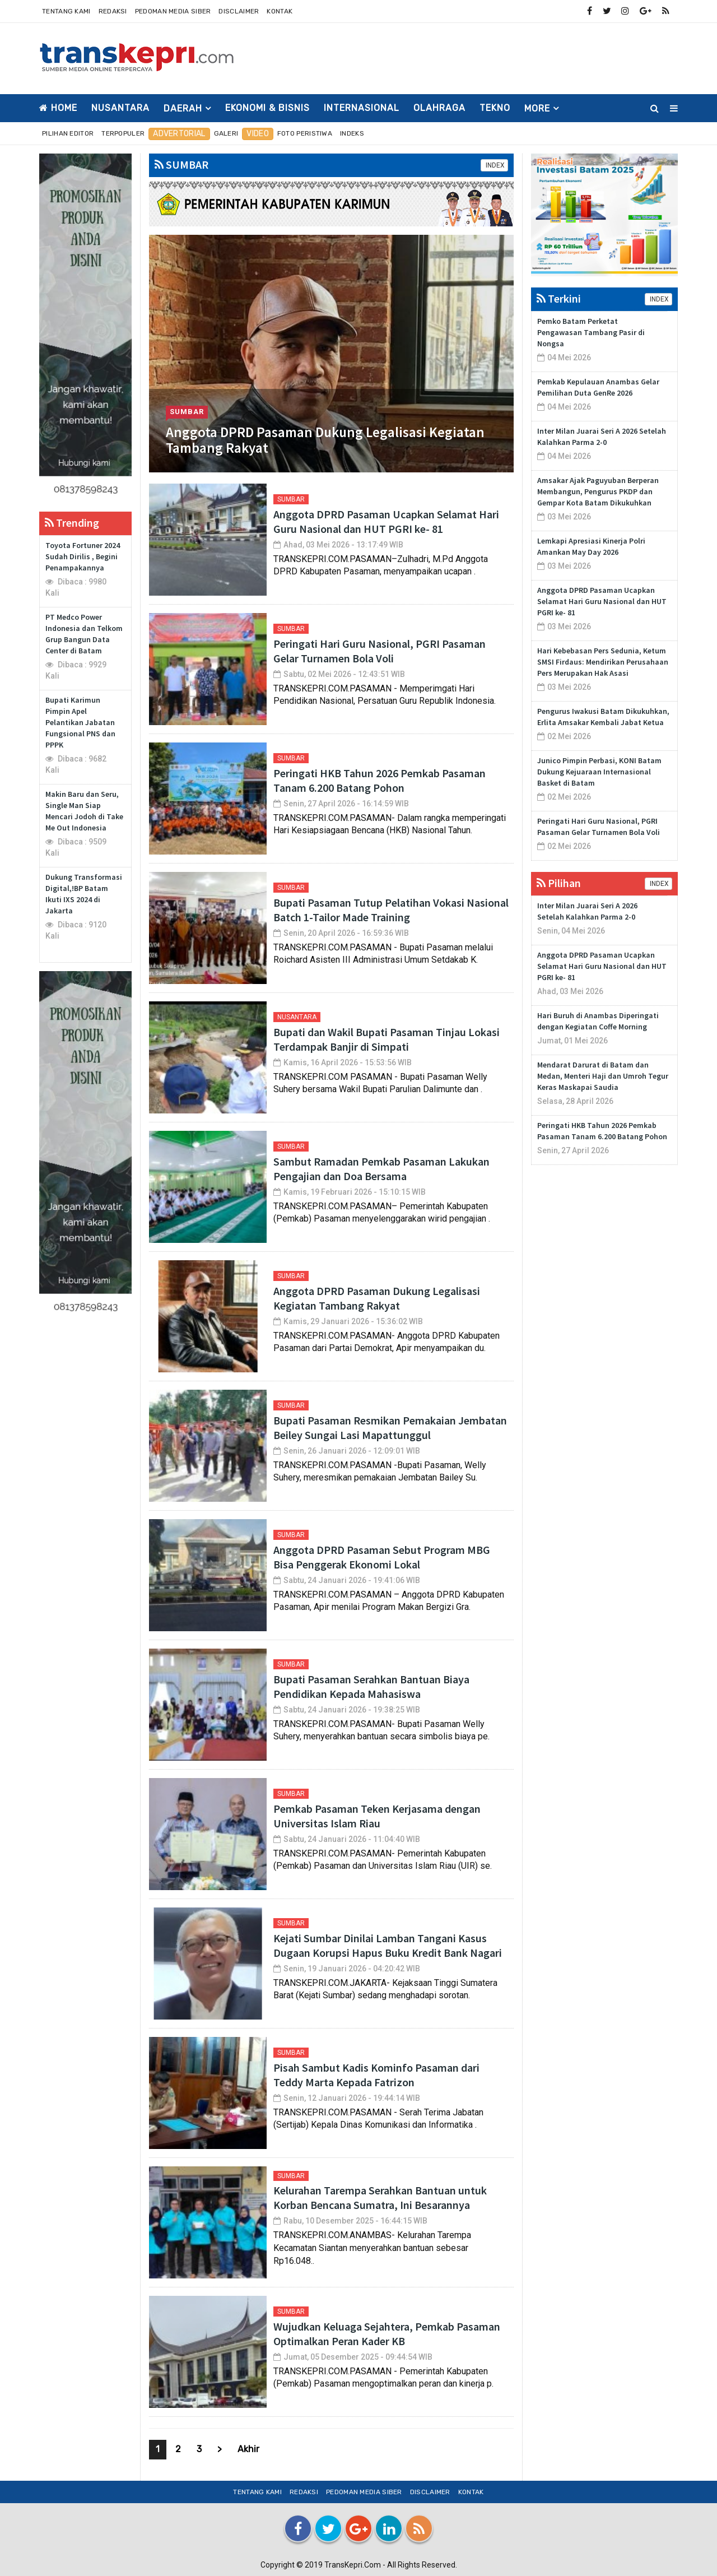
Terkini (559, 298)
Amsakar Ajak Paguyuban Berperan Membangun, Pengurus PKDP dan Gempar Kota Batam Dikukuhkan (598, 491)
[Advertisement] (474, 56)
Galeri (226, 133)
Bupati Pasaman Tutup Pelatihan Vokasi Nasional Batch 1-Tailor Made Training (391, 909)
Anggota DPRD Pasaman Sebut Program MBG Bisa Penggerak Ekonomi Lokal (381, 1557)
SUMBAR (181, 164)
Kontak (279, 11)
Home (58, 108)
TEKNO (494, 108)
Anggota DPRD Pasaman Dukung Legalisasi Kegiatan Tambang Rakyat (325, 440)
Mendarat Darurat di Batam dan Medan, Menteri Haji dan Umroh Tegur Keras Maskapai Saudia (602, 1076)
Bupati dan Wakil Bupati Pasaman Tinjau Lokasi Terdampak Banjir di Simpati (386, 1039)
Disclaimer (238, 11)
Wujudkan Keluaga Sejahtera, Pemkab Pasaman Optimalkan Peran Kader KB (386, 2333)
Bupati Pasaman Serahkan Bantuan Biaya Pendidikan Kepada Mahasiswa (371, 1686)
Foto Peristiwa (304, 133)
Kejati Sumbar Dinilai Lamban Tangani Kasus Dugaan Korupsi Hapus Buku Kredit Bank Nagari (387, 1945)
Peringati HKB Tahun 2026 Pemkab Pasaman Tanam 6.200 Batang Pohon (379, 780)
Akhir (248, 2449)
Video (257, 133)
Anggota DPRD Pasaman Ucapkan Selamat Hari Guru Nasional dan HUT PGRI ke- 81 (386, 521)
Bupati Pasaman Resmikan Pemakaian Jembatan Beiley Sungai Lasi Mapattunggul (390, 1427)
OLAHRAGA (439, 108)
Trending (72, 523)
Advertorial (179, 133)
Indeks (352, 133)
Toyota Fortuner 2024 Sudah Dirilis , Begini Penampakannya (82, 556)
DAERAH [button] (183, 108)
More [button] (537, 108)
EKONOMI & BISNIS (267, 108)
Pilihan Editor (68, 133)
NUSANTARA (120, 108)
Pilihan (559, 883)
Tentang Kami (66, 11)
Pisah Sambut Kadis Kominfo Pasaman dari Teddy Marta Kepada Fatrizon (376, 2074)
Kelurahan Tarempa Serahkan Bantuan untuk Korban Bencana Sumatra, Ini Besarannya (380, 2197)
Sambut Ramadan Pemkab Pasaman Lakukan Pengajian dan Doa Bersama (381, 1168)
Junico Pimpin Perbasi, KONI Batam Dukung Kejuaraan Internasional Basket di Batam (599, 771)
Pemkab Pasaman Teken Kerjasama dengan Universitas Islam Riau (377, 1816)
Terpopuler (123, 133)
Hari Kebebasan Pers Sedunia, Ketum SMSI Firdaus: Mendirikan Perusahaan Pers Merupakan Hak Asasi (602, 662)
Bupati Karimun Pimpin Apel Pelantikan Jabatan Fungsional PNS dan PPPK (80, 722)
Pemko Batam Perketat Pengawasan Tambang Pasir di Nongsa (591, 332)
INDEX (494, 165)
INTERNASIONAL (361, 108)
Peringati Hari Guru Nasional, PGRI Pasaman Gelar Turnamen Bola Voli (379, 651)
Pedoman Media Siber (173, 11)
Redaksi (113, 11)
